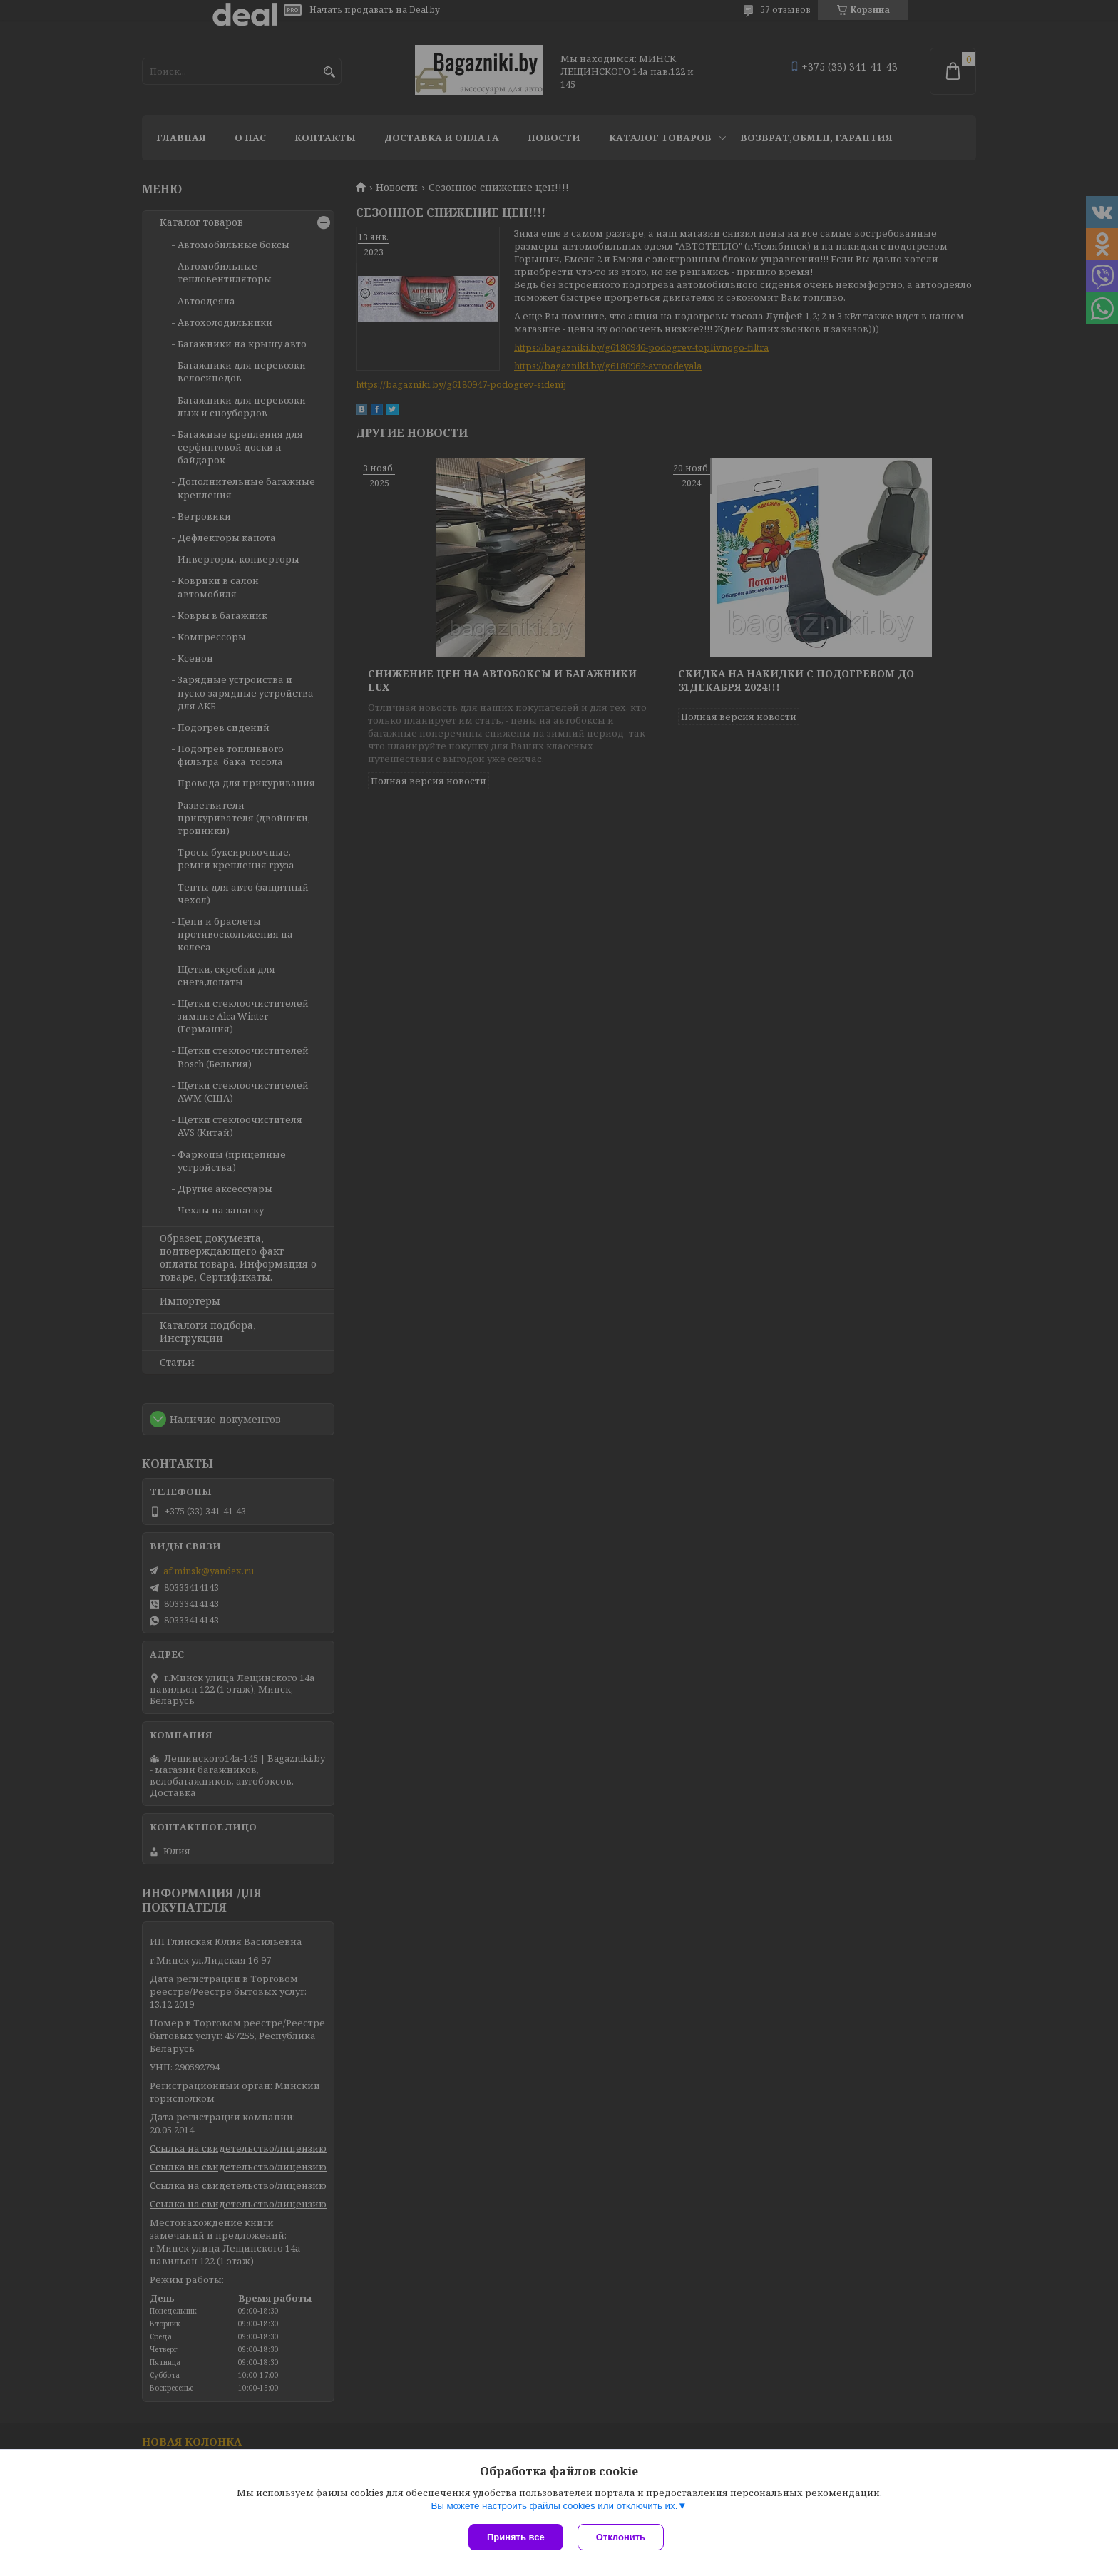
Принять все (516, 2537)
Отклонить (620, 2537)
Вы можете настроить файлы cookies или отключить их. (554, 2505)
